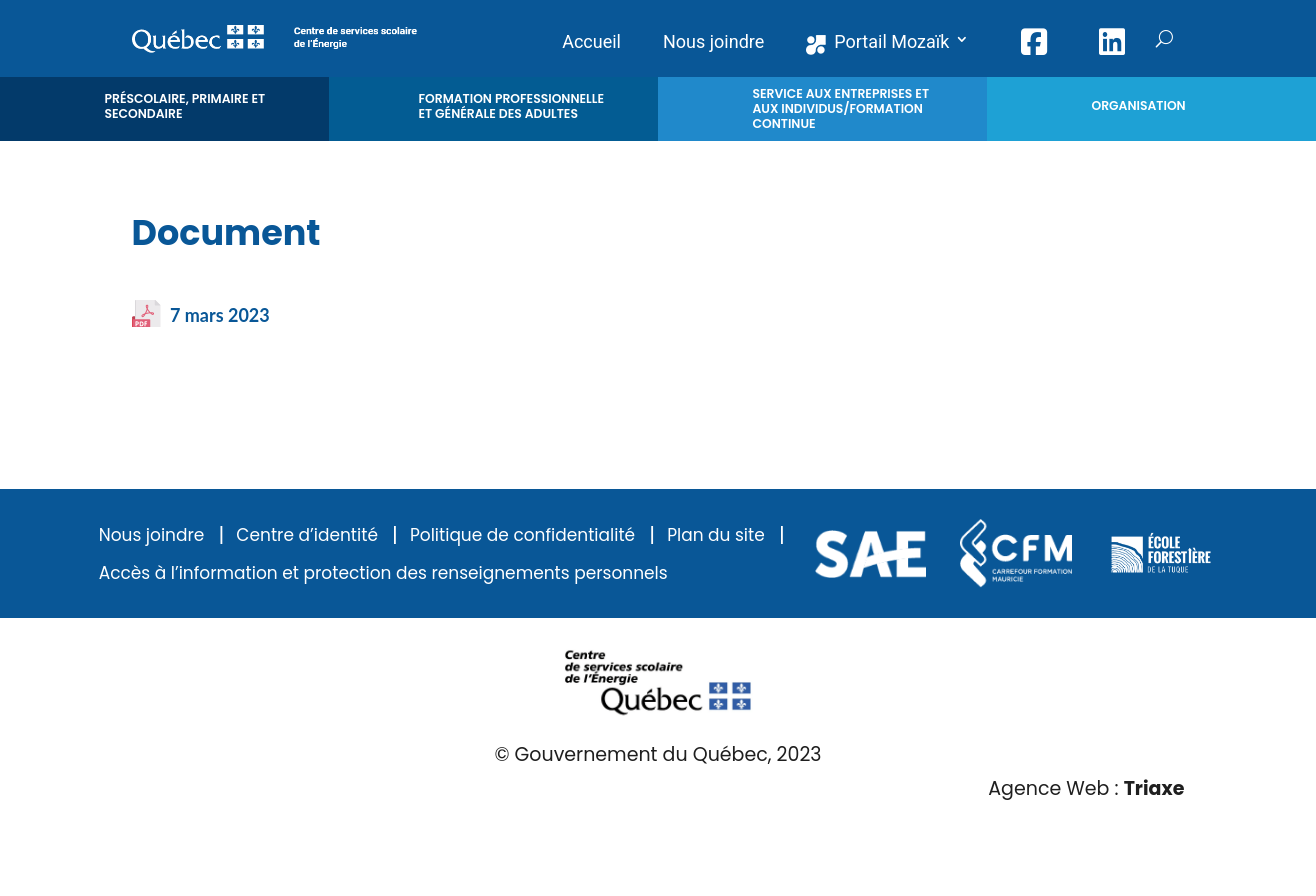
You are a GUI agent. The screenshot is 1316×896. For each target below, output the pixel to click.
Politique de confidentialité (522, 535)
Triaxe (1154, 788)
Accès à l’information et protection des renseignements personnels (383, 573)
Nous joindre (152, 535)
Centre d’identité (307, 535)
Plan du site (716, 535)
